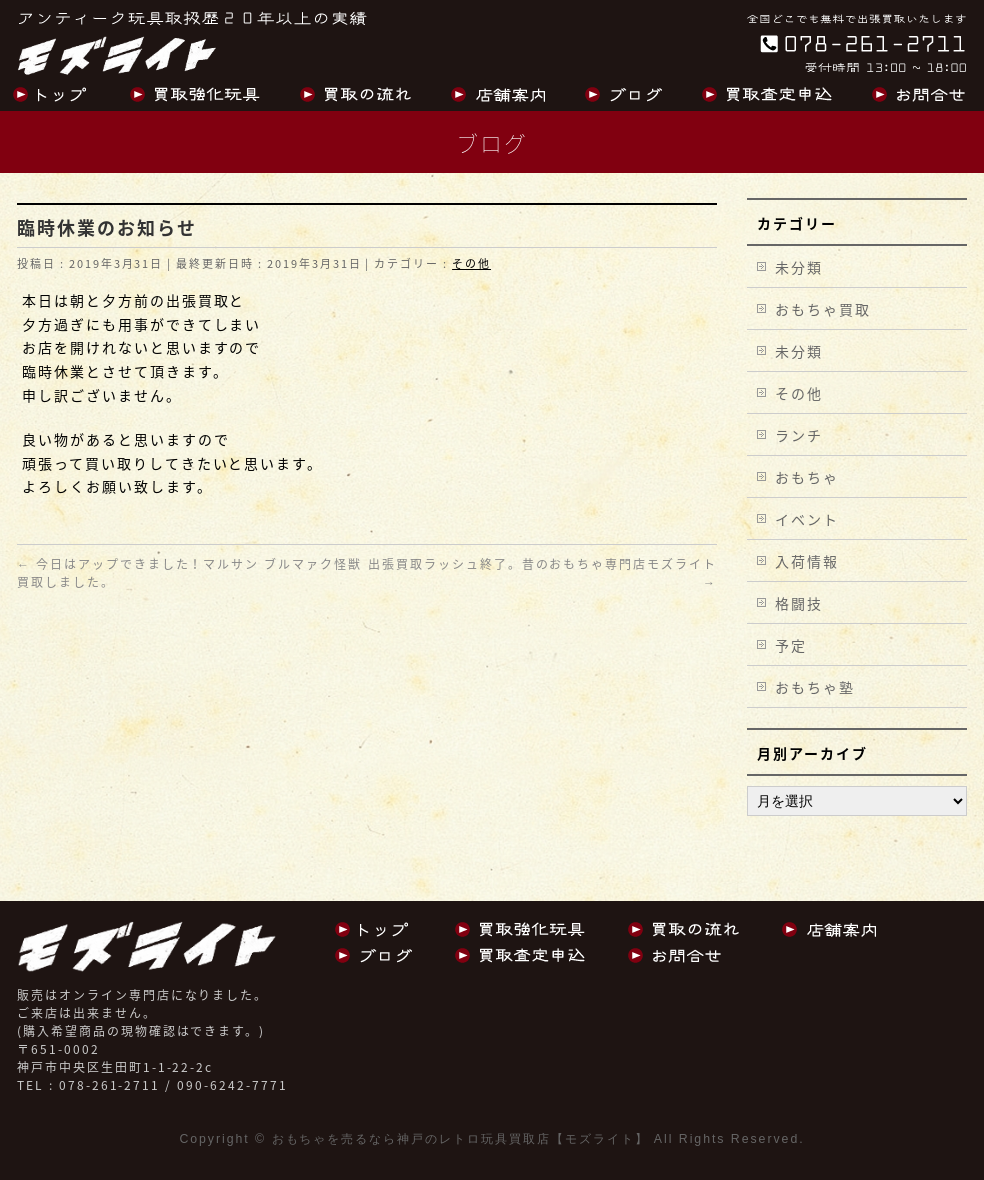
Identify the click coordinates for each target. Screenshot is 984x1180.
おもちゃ (807, 477)
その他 (471, 263)
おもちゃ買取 (823, 309)
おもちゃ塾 (815, 687)
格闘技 (799, 603)
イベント (807, 519)
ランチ (799, 435)
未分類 (799, 267)
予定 (791, 645)
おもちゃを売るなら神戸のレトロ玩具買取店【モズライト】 (460, 1139)
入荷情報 (807, 561)
